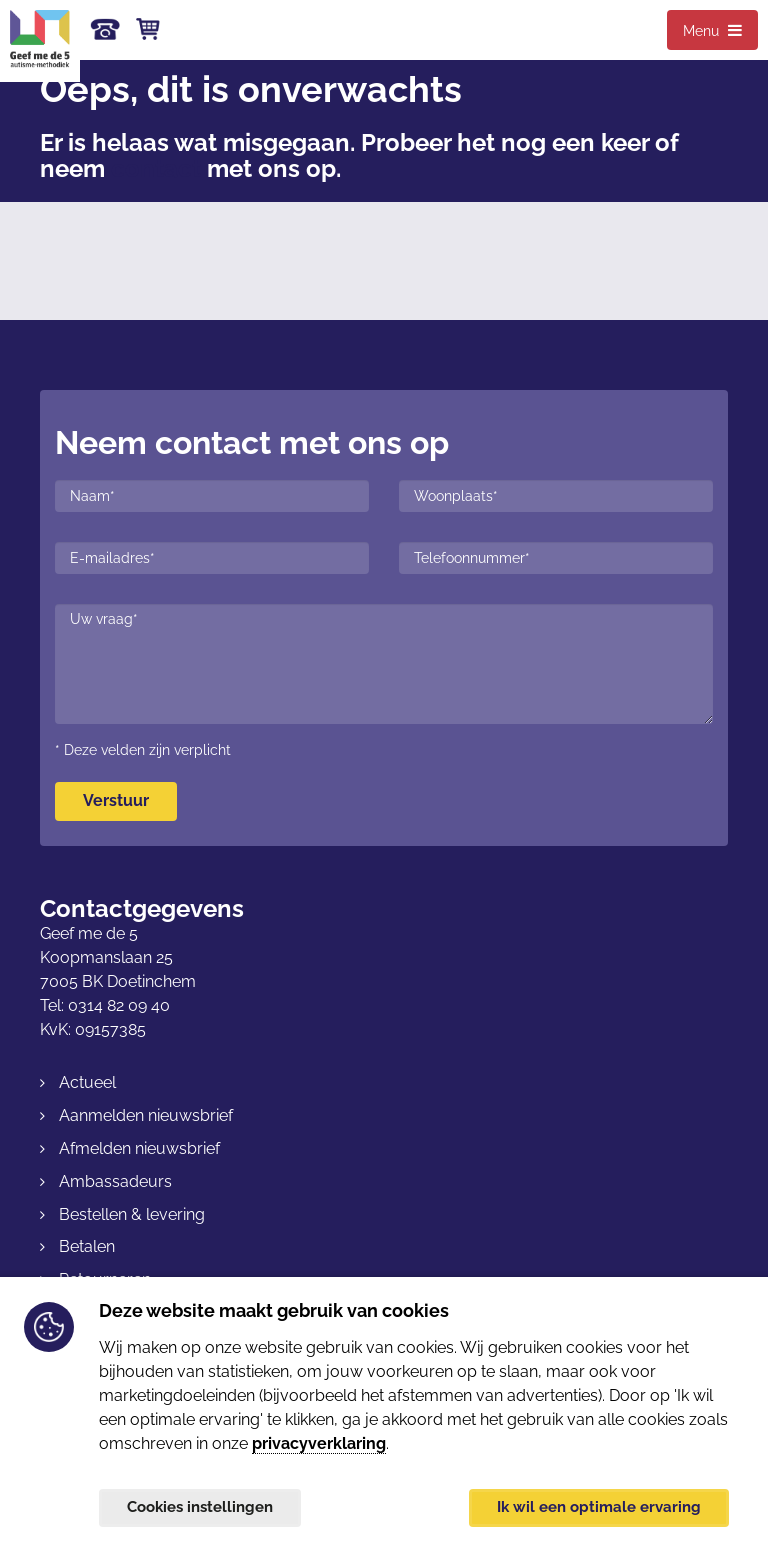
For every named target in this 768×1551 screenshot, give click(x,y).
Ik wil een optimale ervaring (593, 1505)
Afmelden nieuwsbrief (139, 1148)
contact (156, 168)
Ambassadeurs (115, 1181)
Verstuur (116, 800)
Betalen (87, 1246)
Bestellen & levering (132, 1214)
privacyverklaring (319, 1439)
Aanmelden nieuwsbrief (146, 1115)
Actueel (87, 1082)
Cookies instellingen (206, 1505)
